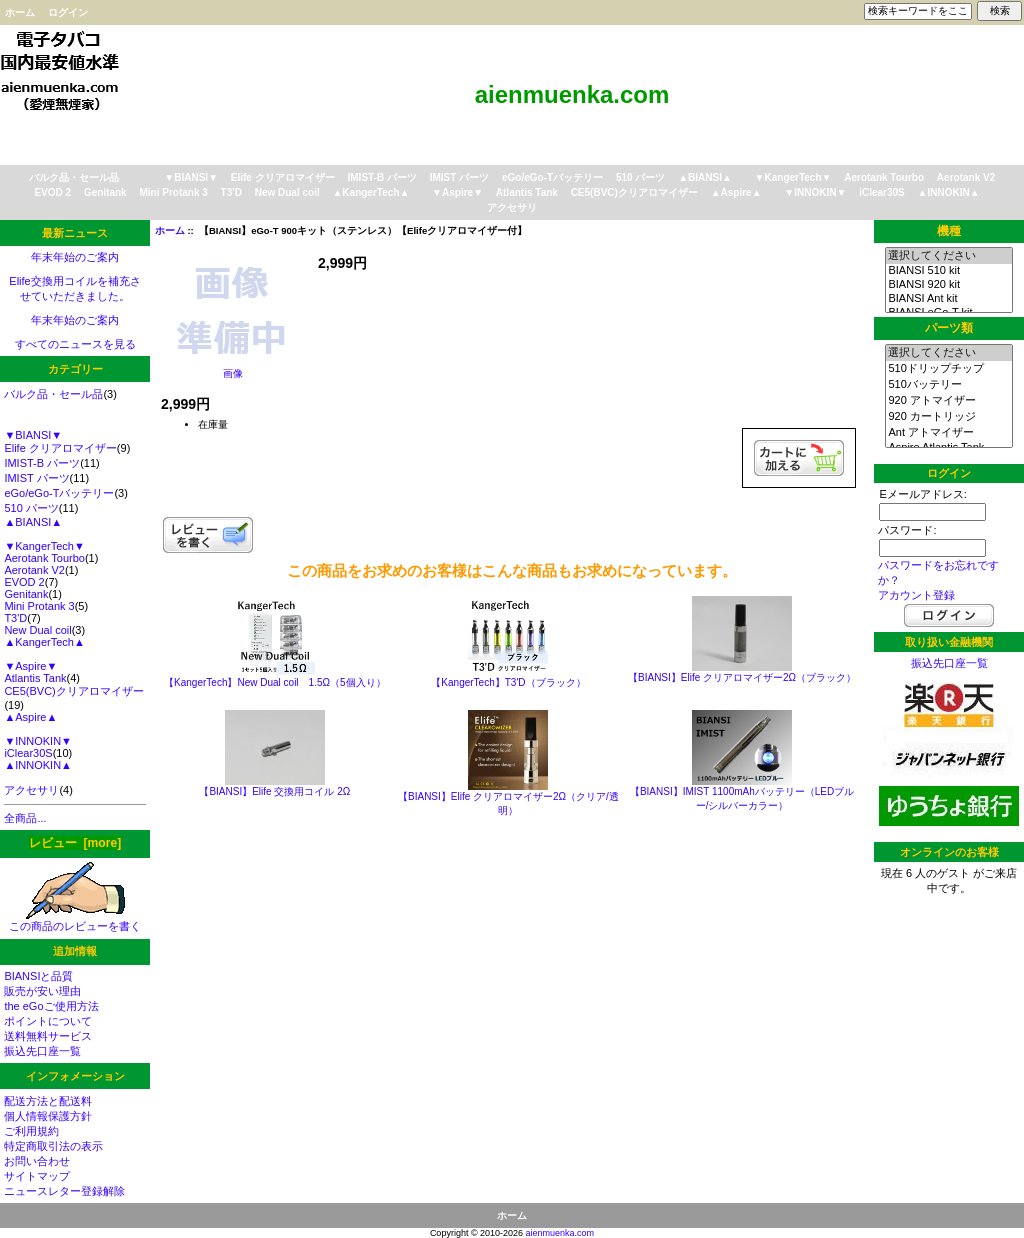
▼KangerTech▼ (793, 177)
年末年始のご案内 (75, 257)
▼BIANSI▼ (191, 177)
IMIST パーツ (459, 177)
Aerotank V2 (966, 177)
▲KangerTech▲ (370, 192)
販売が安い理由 (42, 991)
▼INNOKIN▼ (815, 192)
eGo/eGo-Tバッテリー (552, 177)
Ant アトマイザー (948, 433)
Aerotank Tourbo (884, 177)
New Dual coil (287, 192)
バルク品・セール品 (74, 177)
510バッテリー (948, 385)
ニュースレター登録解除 (64, 1191)
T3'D (231, 192)
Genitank (105, 192)
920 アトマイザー (948, 401)
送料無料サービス (48, 1036)
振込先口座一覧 (42, 1051)
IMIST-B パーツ (382, 177)
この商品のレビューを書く (75, 920)
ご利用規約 (31, 1131)
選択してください (948, 256)
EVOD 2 (52, 192)
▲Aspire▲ (736, 192)
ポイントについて (48, 1021)
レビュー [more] (75, 843)
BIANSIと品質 (38, 976)
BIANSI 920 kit (948, 285)
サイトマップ (37, 1176)
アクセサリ (512, 207)
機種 (949, 231)
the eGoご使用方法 (51, 1006)
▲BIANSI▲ (705, 177)
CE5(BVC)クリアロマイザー (634, 192)
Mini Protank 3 (173, 192)
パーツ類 (949, 328)
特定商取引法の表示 (53, 1146)
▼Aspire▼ (457, 192)
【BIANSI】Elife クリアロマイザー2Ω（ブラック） (742, 677)
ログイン (68, 12)
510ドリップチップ (948, 369)
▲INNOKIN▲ (949, 192)
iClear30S (882, 192)
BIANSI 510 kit (948, 271)
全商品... (25, 818)
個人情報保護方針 (48, 1116)
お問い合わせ (37, 1161)
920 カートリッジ (948, 417)
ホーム (20, 12)
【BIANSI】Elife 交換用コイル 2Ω (274, 791)
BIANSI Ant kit (948, 299)
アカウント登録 (916, 595)
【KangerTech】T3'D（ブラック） (508, 682)
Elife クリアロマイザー (283, 177)
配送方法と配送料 (48, 1101)
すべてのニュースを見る (75, 344)
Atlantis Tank (527, 192)
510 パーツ (640, 177)
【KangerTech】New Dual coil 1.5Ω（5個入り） (274, 682)
